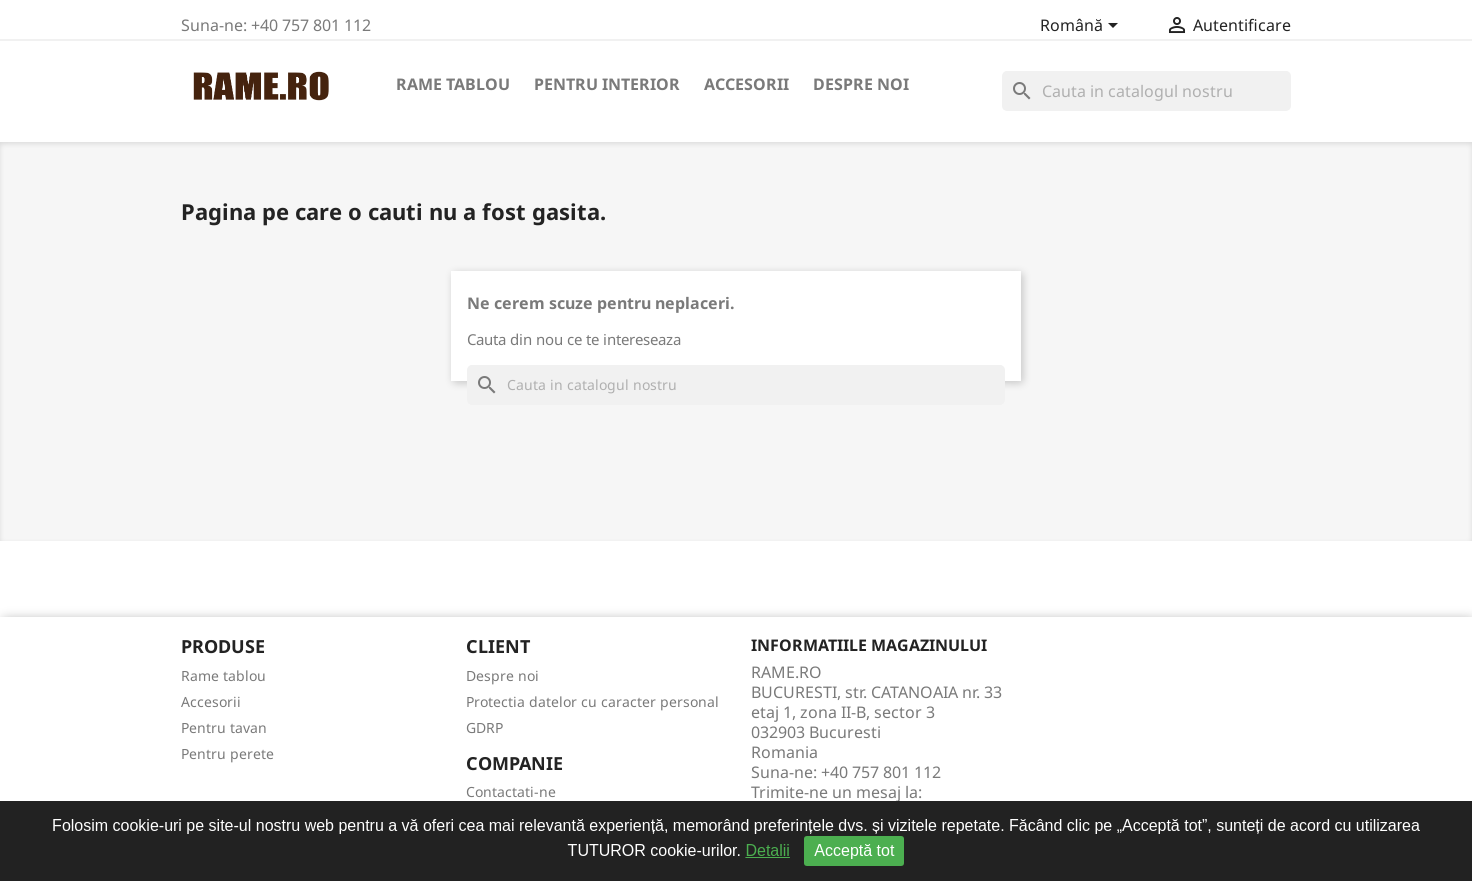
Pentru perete (227, 753)
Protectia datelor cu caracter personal (592, 701)
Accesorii (746, 84)
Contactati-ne (511, 791)
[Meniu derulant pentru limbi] (1082, 27)
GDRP (484, 727)
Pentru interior (607, 84)
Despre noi (861, 84)
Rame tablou (453, 84)
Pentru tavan (224, 727)
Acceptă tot (854, 850)
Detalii (767, 850)
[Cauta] (1146, 91)
